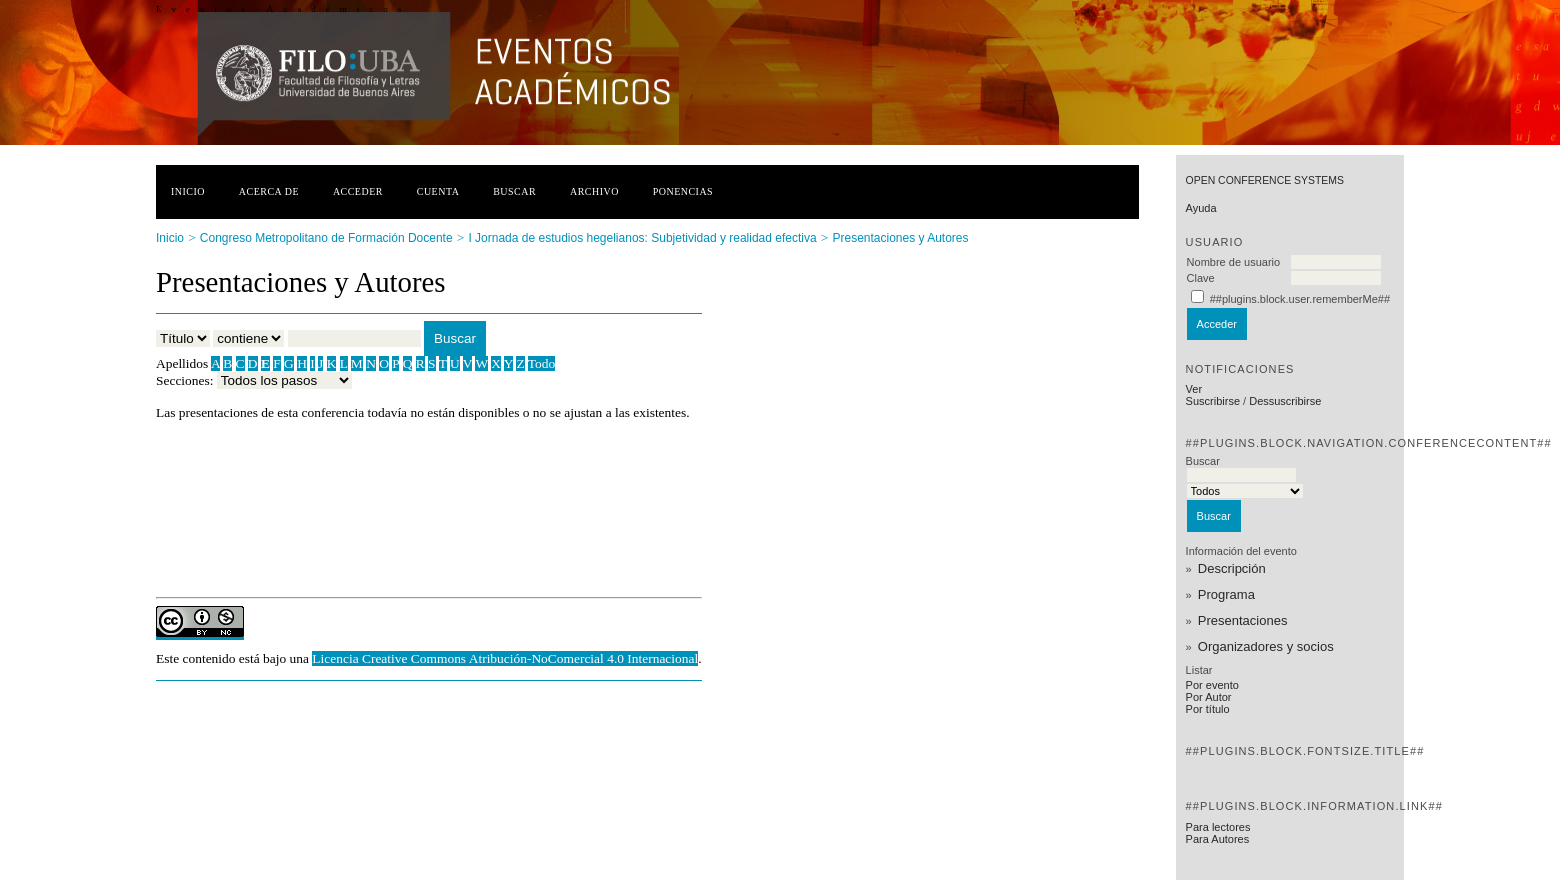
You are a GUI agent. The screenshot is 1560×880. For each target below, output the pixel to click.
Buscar (514, 191)
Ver (1194, 389)
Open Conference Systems (1265, 180)
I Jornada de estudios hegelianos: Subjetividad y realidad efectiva (642, 238)
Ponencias (683, 191)
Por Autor (1209, 697)
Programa (1226, 594)
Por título (1208, 709)
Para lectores (1218, 827)
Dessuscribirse (1285, 401)
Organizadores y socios (1266, 646)
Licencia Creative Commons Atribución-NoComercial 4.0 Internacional (505, 658)
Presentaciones (1243, 620)
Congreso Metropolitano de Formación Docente (326, 238)
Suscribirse (1213, 401)
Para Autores (1218, 839)
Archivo (594, 191)
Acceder (358, 191)
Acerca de (269, 191)
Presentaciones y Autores (900, 238)
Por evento (1212, 685)
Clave (1201, 278)
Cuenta (438, 191)
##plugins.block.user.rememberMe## (1300, 299)
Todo (541, 363)
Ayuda (1201, 208)
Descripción (1232, 568)
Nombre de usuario (1234, 262)
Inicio (188, 191)
